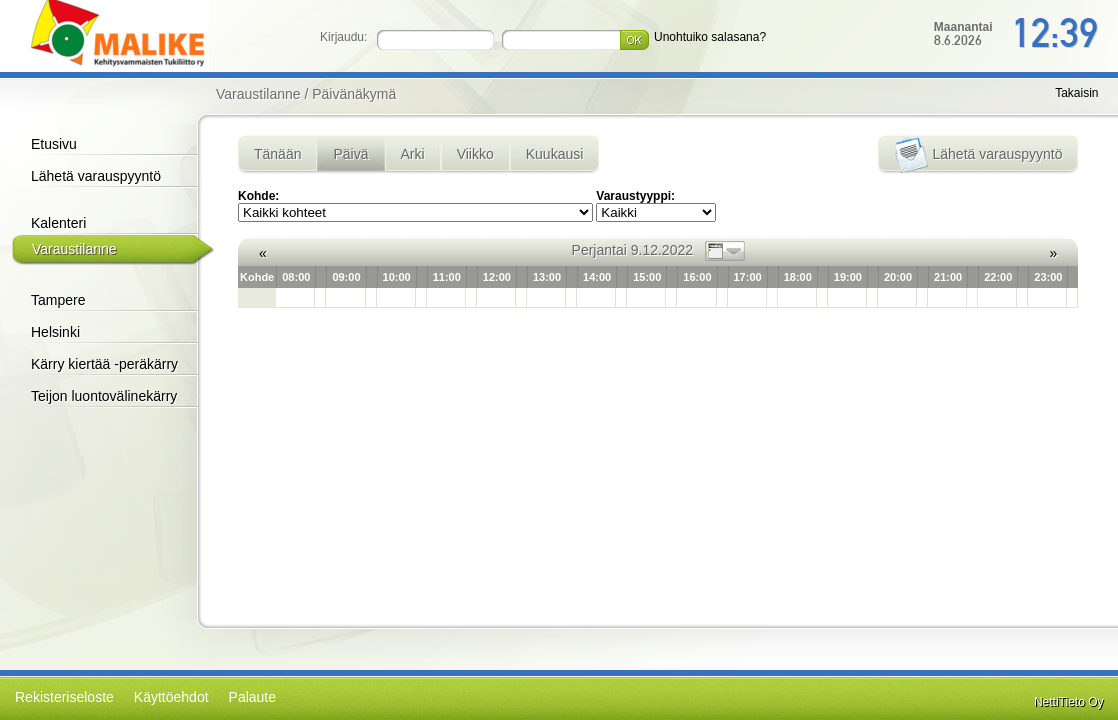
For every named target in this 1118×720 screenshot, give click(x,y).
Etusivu (54, 144)
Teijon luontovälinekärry (104, 396)
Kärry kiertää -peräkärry (104, 364)
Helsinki (55, 332)
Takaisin (1076, 93)
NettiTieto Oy (1069, 702)
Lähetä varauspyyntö (96, 176)
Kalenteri (58, 223)
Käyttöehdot (171, 697)
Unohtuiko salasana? (710, 37)
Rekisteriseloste (64, 697)
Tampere (58, 300)
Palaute (252, 697)
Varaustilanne (74, 249)
